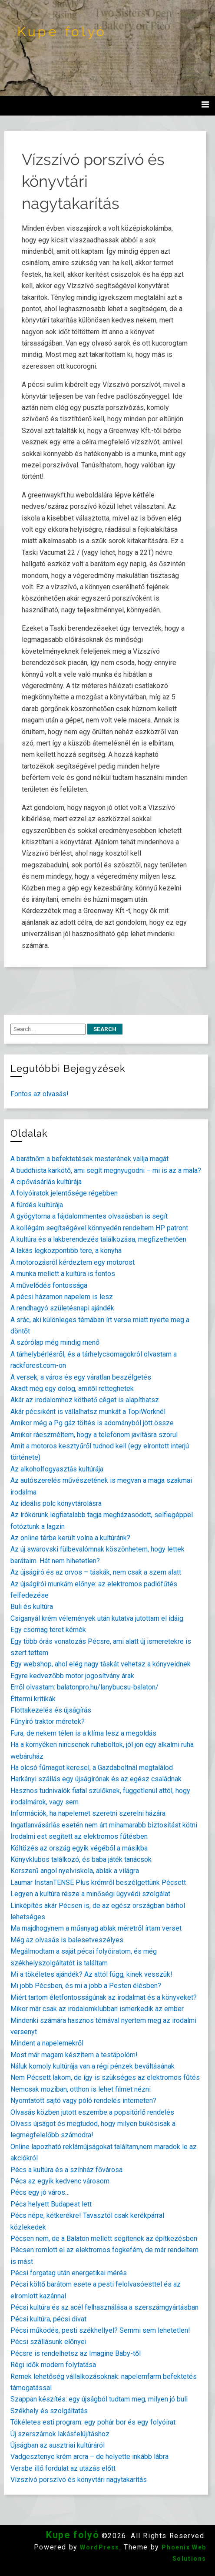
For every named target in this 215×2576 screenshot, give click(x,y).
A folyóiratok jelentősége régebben (64, 1193)
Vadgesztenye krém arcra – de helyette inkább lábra (89, 2456)
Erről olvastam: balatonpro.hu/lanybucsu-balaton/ (84, 1687)
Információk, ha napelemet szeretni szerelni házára (87, 1813)
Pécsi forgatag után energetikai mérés (68, 2273)
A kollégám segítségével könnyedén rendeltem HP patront (99, 1228)
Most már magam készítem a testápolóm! (74, 2055)
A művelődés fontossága (48, 1285)
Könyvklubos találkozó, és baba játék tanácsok (81, 1859)
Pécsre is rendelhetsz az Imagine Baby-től (75, 2353)
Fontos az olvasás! (39, 1094)
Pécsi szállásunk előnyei (48, 2342)
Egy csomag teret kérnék (48, 1630)
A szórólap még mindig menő (54, 1342)
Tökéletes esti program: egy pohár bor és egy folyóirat (92, 2422)
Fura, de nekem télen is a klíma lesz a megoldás (83, 1733)
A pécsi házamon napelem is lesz (61, 1297)
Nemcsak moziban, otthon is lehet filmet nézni (80, 2089)
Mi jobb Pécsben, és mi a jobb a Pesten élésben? (85, 1986)
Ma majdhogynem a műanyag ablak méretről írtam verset (96, 1928)
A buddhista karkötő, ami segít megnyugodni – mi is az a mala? (105, 1170)
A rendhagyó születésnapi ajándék (62, 1308)
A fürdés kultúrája (36, 1205)
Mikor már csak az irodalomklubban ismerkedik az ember (97, 2009)
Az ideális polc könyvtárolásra (56, 1503)
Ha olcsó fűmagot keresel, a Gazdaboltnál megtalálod (91, 1767)
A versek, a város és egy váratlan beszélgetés (80, 1377)
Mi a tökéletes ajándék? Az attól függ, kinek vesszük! (91, 1974)
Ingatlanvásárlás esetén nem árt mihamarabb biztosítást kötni (103, 1825)
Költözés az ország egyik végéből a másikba (79, 1848)
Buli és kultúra (31, 1606)
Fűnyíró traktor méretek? (47, 1721)
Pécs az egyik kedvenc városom (59, 2181)
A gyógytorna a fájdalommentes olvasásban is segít (89, 1216)
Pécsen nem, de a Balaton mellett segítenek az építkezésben (103, 2238)
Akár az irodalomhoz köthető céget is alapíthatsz (84, 1400)
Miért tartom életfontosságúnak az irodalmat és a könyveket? (103, 1997)
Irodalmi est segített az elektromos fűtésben (79, 1836)
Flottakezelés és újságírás (50, 1710)
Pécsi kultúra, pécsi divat (48, 2319)
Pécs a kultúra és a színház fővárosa (66, 2170)
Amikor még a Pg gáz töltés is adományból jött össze (92, 1423)
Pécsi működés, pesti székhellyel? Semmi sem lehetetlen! (100, 2330)
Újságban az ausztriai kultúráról (57, 2445)
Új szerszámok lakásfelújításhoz (59, 2434)
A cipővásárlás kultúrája (46, 1182)
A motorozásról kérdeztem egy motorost (72, 1262)
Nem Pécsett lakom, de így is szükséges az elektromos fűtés (105, 2077)
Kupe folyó (62, 31)
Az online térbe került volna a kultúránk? (70, 1538)
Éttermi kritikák (33, 1699)
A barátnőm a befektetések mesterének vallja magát (89, 1159)
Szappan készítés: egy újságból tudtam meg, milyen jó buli (99, 2399)
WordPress (99, 2547)
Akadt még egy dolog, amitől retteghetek (72, 1388)
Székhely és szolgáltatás (49, 2411)
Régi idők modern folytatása (53, 2365)
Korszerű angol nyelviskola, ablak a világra (74, 1871)
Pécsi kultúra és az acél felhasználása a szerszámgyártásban (104, 2307)
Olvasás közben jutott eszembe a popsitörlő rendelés (92, 2112)
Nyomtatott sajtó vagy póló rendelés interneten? (83, 2100)
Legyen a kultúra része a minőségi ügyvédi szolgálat (90, 1894)
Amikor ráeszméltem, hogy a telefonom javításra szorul (94, 1435)
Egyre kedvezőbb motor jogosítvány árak (72, 1676)
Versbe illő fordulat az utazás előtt (63, 2468)
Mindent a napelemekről (46, 2043)
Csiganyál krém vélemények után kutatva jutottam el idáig (96, 1618)
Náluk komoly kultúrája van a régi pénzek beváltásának (92, 2066)
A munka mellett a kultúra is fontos (62, 1274)
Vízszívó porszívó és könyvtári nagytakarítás (78, 2479)
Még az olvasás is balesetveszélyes (66, 1940)
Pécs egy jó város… (39, 2192)
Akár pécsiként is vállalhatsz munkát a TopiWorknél (87, 1411)
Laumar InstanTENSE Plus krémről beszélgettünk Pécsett (98, 1882)
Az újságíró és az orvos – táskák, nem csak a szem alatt (95, 1572)
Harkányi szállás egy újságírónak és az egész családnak (96, 1779)
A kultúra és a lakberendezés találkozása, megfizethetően (98, 1239)
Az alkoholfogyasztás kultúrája (56, 1469)
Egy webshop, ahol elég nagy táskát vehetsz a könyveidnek (100, 1664)
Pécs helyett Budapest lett (51, 2204)
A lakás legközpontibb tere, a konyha (66, 1250)
